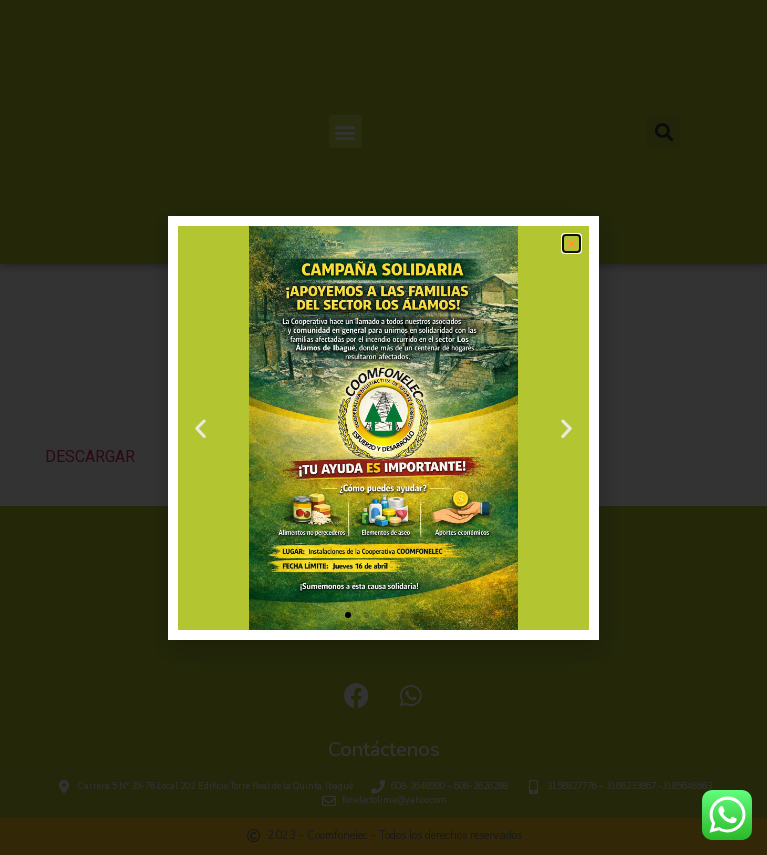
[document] (383, 427)
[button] (571, 243)
